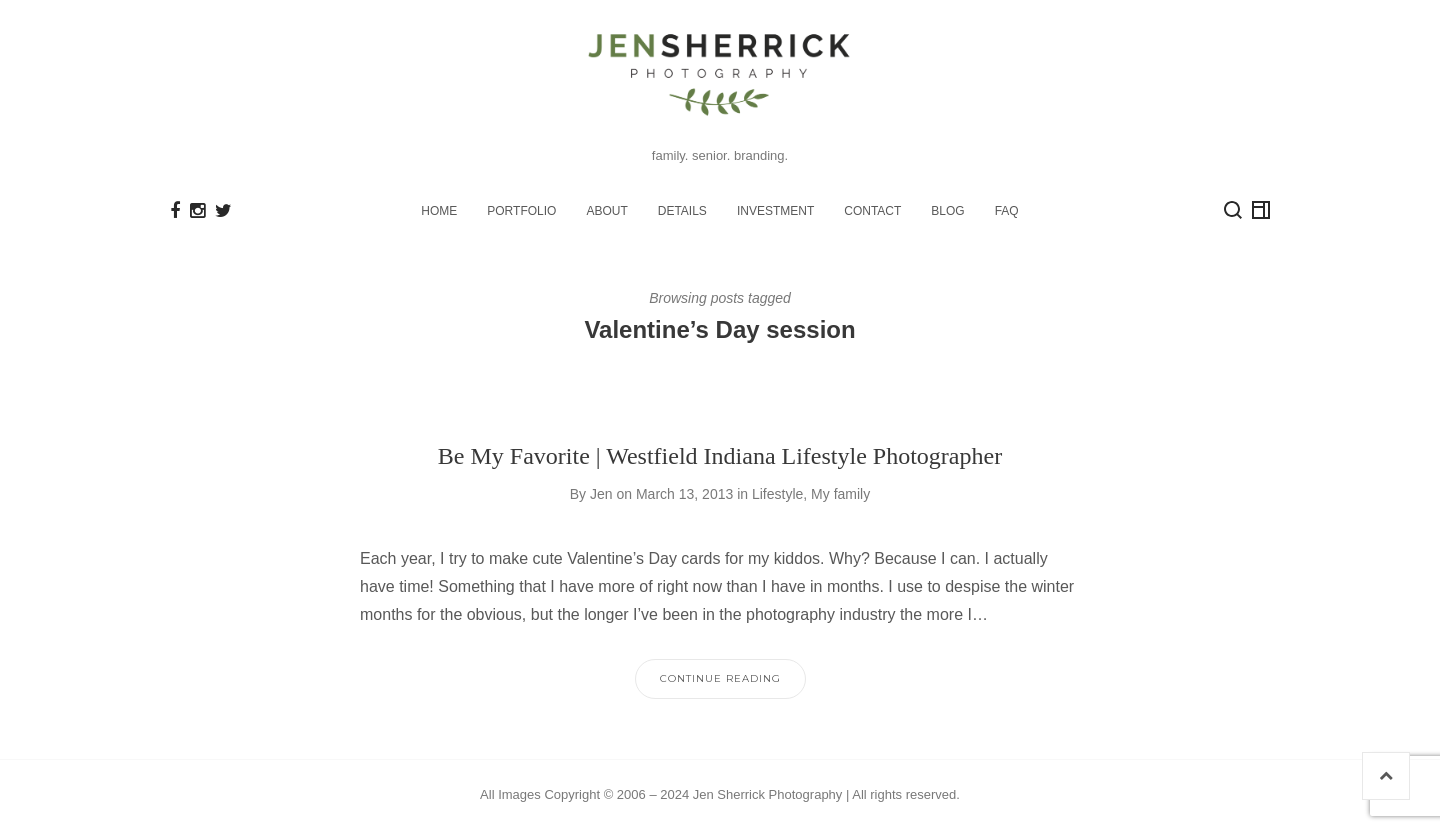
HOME (439, 211)
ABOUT (606, 211)
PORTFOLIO (521, 211)
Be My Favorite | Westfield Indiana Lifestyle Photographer (720, 456)
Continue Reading (720, 678)
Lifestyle (777, 494)
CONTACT (872, 211)
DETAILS (682, 211)
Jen (601, 494)
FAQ (1007, 211)
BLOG (947, 211)
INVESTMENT (775, 211)
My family (840, 494)
